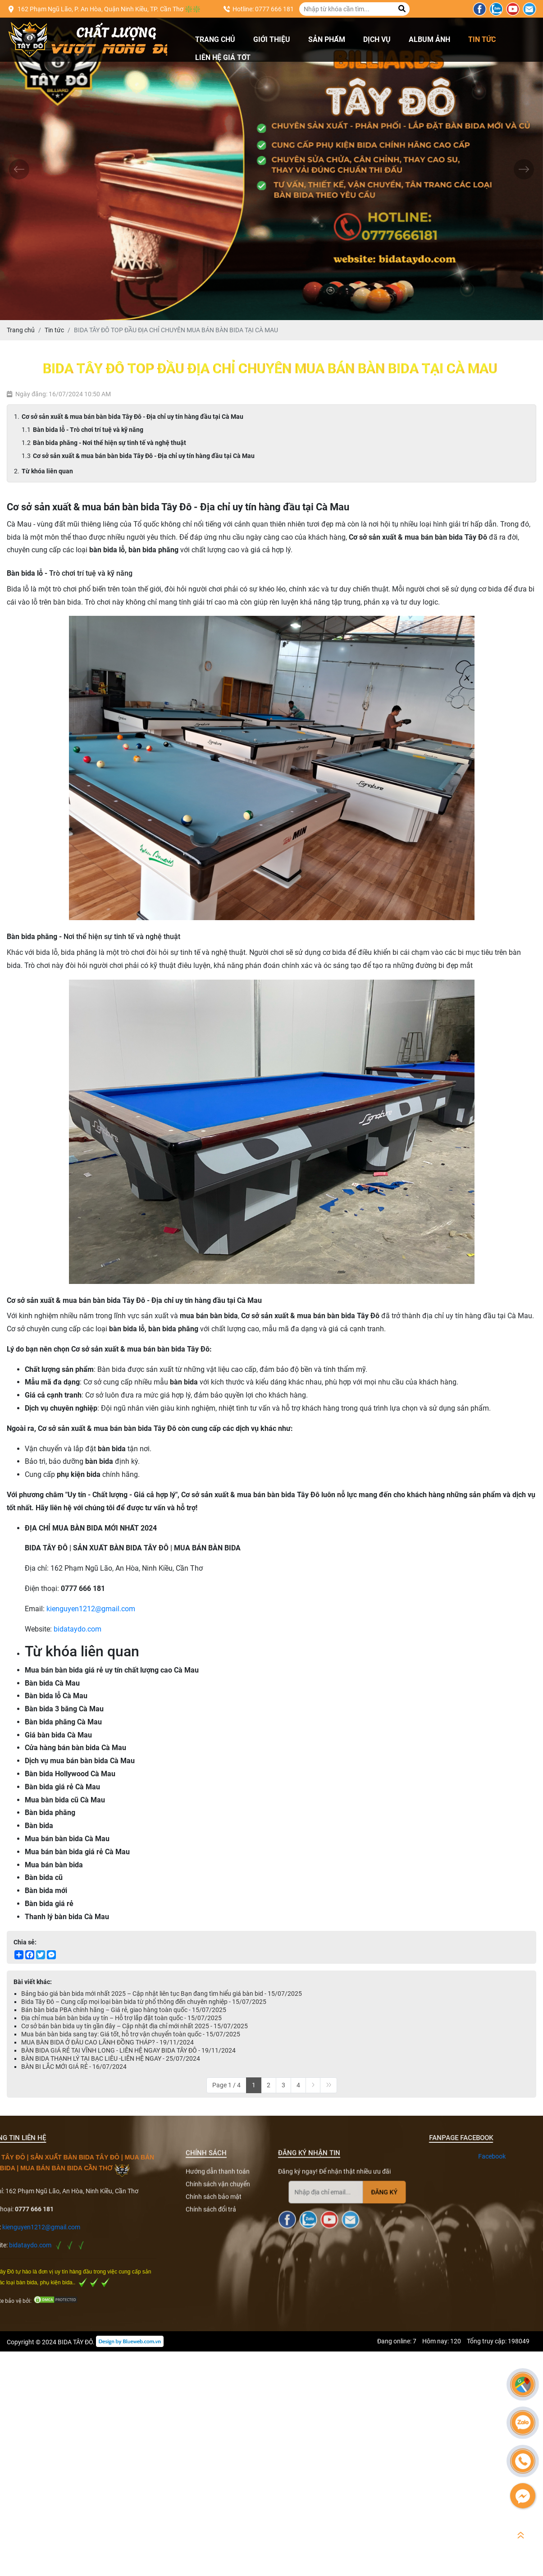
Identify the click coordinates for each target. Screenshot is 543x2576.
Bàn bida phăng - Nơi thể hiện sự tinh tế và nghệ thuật (109, 442)
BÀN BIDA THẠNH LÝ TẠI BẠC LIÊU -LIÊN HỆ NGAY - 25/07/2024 (110, 2058)
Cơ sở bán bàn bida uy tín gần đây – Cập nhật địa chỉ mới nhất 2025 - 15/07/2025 (134, 2026)
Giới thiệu (271, 39)
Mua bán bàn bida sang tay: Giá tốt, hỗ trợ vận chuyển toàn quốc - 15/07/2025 (130, 2034)
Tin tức (482, 39)
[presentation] (19, 169)
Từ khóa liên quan (47, 471)
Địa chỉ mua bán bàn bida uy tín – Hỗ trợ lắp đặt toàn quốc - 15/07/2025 (121, 2017)
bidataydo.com (77, 1629)
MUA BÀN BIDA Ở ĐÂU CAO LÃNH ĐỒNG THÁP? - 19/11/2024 (107, 2042)
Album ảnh (429, 39)
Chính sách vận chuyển (218, 2342)
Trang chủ (215, 39)
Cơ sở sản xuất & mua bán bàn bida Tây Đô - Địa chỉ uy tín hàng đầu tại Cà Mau (132, 416)
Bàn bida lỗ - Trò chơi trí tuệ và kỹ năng (88, 429)
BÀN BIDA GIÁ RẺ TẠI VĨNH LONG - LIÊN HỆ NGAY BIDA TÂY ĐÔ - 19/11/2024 (128, 2050)
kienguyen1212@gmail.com (90, 1608)
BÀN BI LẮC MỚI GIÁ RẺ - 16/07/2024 (74, 2066)
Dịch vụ (377, 39)
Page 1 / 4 (226, 2085)
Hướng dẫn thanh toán (218, 2329)
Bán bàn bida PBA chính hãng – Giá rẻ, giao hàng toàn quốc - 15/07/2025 (123, 2009)
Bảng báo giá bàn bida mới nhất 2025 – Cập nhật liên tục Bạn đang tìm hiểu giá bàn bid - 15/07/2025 (161, 1993)
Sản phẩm (326, 39)
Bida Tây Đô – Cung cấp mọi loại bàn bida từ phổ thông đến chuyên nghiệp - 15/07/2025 (143, 2001)
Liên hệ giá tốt (223, 57)
